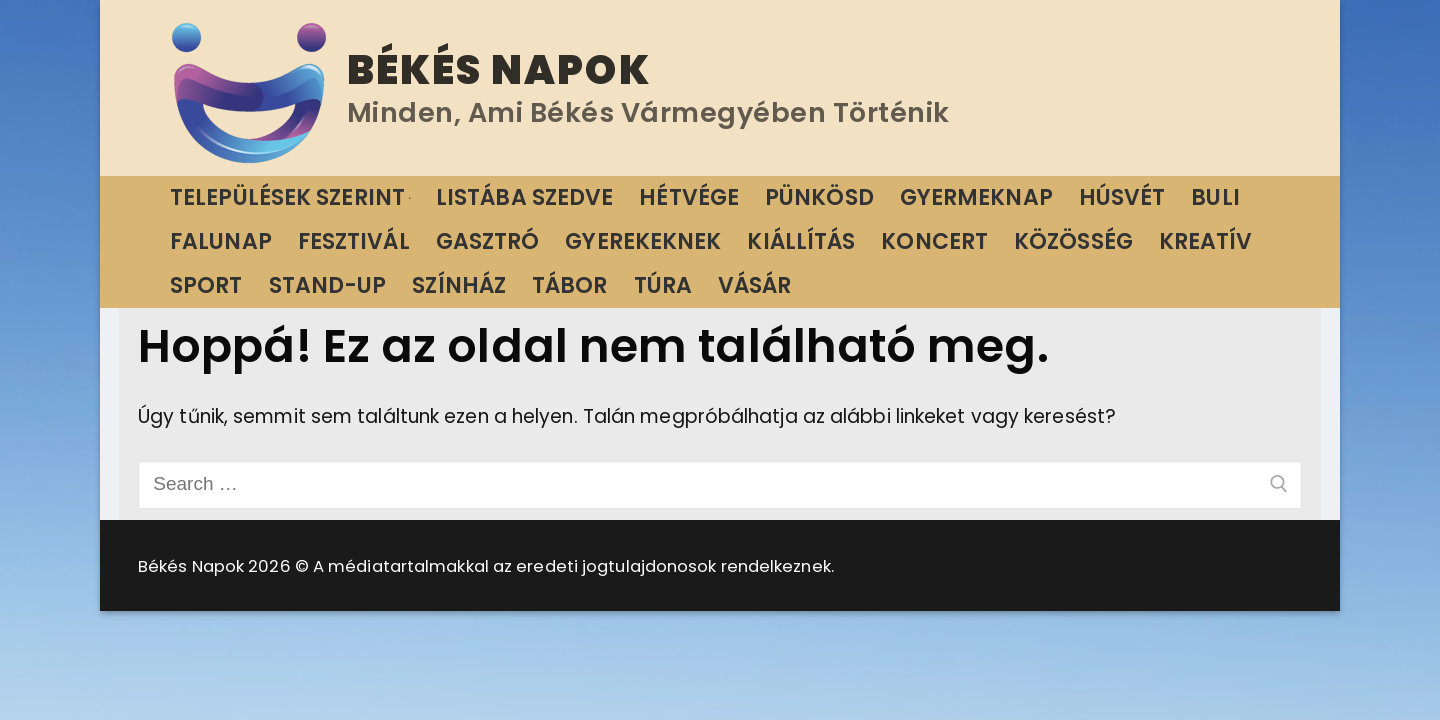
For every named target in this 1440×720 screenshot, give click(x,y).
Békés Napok (499, 70)
